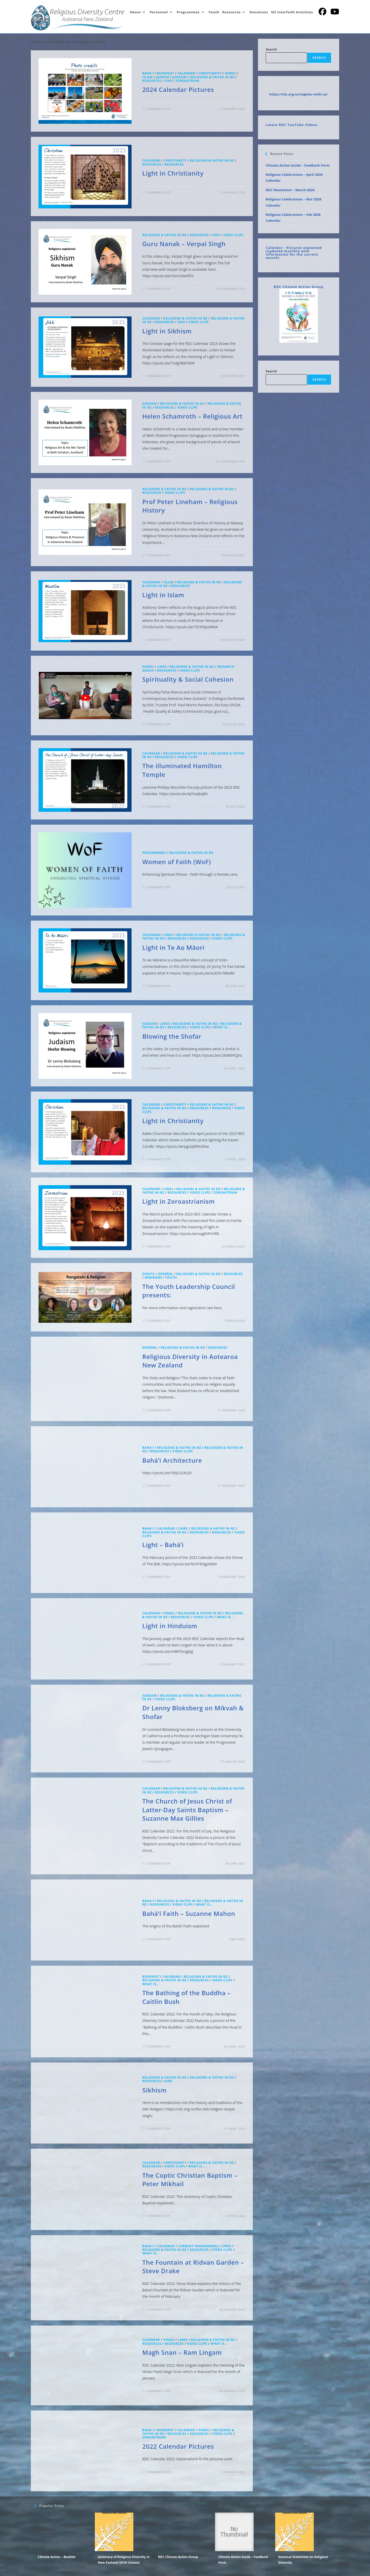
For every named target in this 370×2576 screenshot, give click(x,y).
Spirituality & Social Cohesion (188, 679)
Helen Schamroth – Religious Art (192, 416)
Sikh (168, 81)
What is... (222, 1027)
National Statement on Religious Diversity (303, 2560)
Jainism (162, 77)
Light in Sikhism (167, 331)
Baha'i (148, 73)
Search (271, 49)
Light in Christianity (172, 173)
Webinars (153, 1277)
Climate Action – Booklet (57, 2557)
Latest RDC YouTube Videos (292, 124)
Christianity (209, 73)
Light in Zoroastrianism (178, 1201)
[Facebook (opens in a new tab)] (322, 11)
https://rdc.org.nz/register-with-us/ (298, 94)
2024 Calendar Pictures (178, 89)
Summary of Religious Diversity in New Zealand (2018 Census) (124, 2560)
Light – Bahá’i (163, 1544)
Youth (171, 1277)
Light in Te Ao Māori (173, 947)
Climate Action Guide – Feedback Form (298, 165)
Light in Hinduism (169, 1626)
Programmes (154, 853)
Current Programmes (198, 2246)
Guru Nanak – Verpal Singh (184, 243)
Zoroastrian (187, 81)
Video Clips (233, 235)
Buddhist (165, 73)
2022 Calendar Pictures (178, 2446)
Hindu (230, 73)
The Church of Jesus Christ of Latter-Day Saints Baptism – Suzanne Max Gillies (187, 1809)
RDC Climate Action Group (298, 286)
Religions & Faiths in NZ (212, 77)
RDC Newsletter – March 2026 (290, 190)
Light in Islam (163, 595)
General (165, 1274)
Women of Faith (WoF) (176, 861)
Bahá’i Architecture (172, 1460)
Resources (151, 81)
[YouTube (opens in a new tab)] (334, 11)
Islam (147, 77)
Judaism (179, 77)
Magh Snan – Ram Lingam (182, 2352)
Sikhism (154, 2090)
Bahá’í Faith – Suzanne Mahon (188, 1913)
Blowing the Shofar (171, 1036)
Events (148, 1274)
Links (161, 666)
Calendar (186, 73)
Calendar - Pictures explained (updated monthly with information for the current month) (294, 252)
